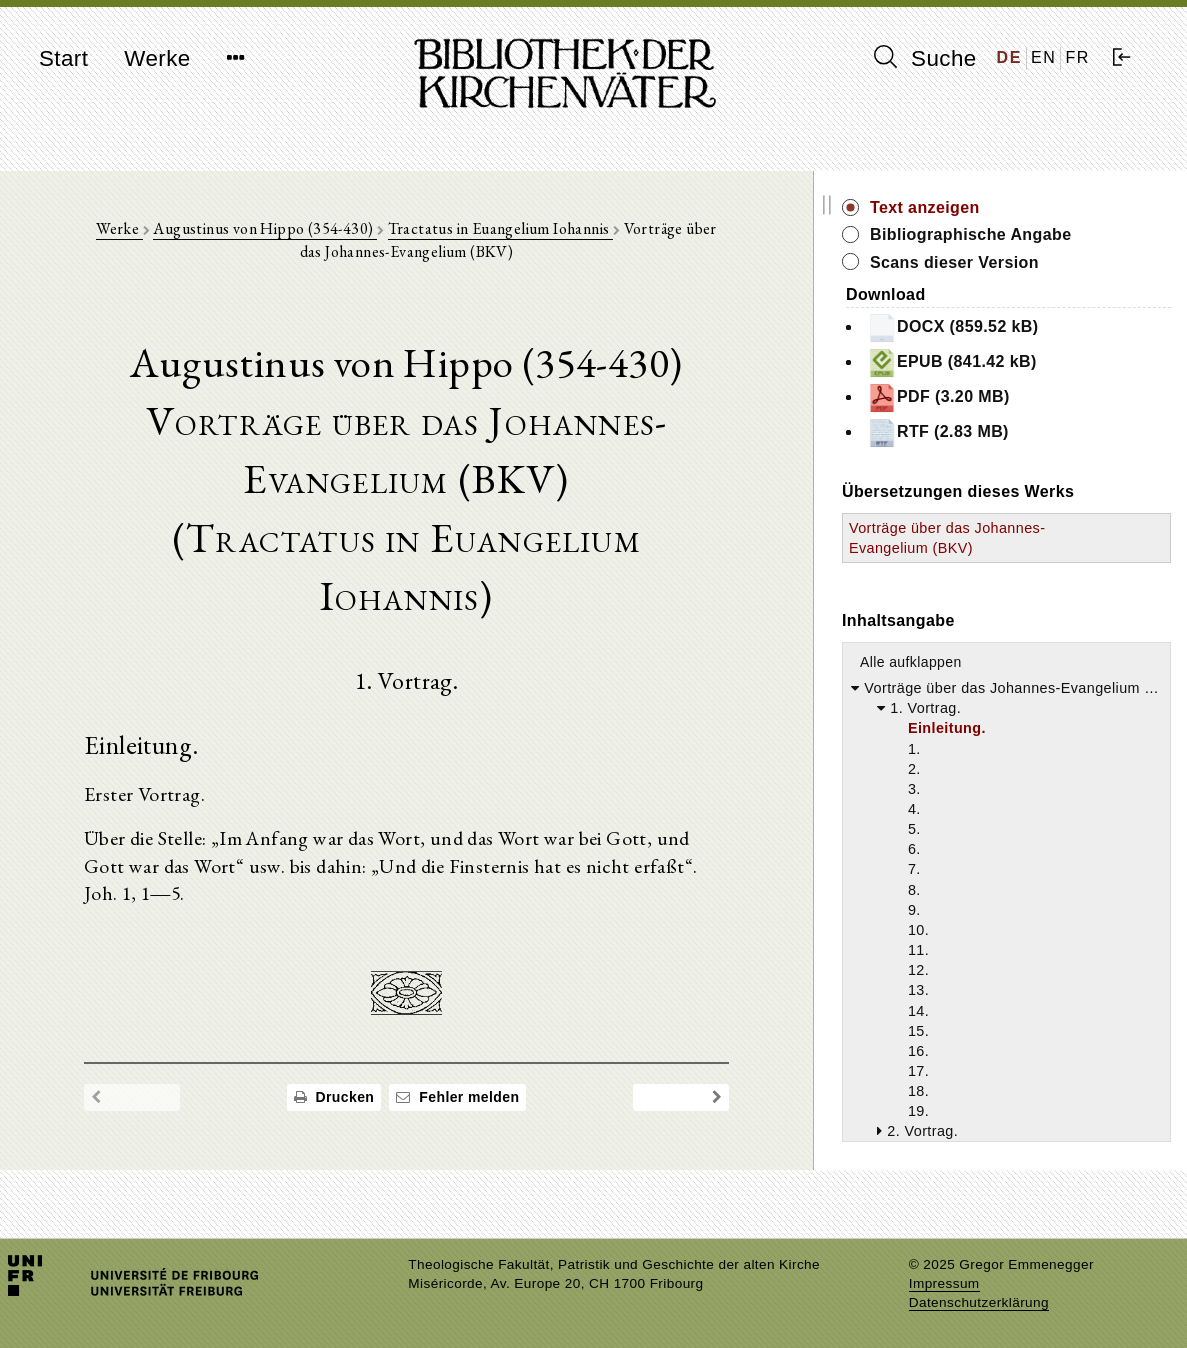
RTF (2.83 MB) (1015, 433)
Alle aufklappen (988, 682)
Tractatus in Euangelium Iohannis (525, 231)
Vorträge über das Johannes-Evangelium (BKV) (1001, 548)
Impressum (944, 1283)
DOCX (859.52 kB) (1030, 328)
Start (63, 58)
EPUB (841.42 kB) (1029, 363)
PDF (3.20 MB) (1015, 398)
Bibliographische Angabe (1048, 234)
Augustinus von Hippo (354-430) (290, 231)
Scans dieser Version (1031, 262)
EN (1043, 57)
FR (1077, 57)
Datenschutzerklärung (979, 1302)
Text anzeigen (1002, 207)
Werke (157, 58)
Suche (925, 58)
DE (1009, 57)
